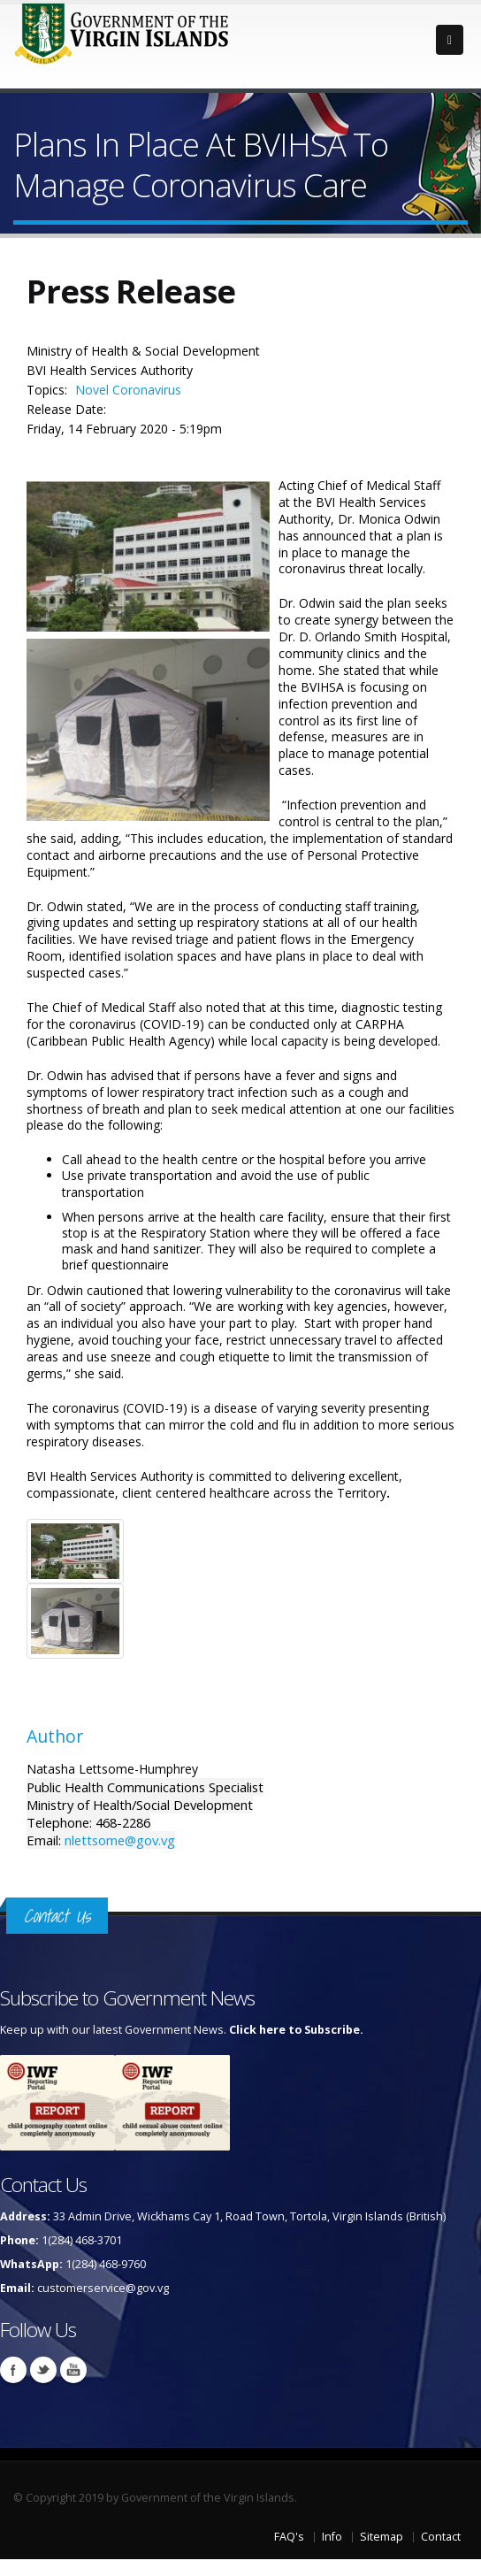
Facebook (13, 2370)
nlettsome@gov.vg (120, 1840)
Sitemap (381, 2536)
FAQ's (289, 2536)
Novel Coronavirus (128, 389)
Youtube (73, 2370)
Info (332, 2536)
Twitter (43, 2370)
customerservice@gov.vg (103, 2288)
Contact (441, 2536)
